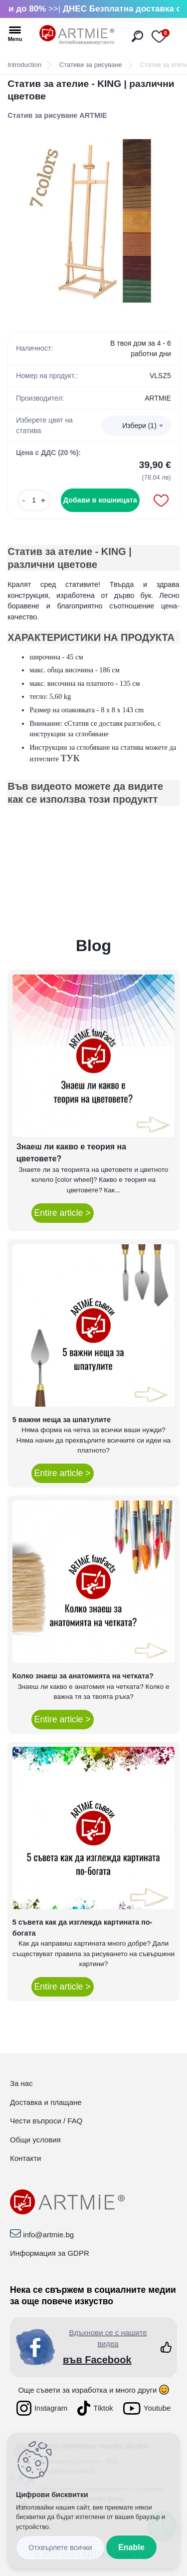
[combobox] (136, 426)
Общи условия (35, 2139)
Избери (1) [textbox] (139, 426)
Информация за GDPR (49, 2253)
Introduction (24, 64)
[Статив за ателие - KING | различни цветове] (93, 221)
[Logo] (76, 34)
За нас (21, 2083)
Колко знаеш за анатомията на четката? (83, 1676)
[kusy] (34, 500)
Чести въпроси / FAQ (46, 2120)
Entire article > (62, 1213)
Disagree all (60, 2548)
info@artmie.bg (48, 2234)
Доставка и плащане (46, 2102)
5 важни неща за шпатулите (61, 1420)
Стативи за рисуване (90, 64)
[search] (137, 36)
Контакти (25, 2158)
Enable (131, 2547)
